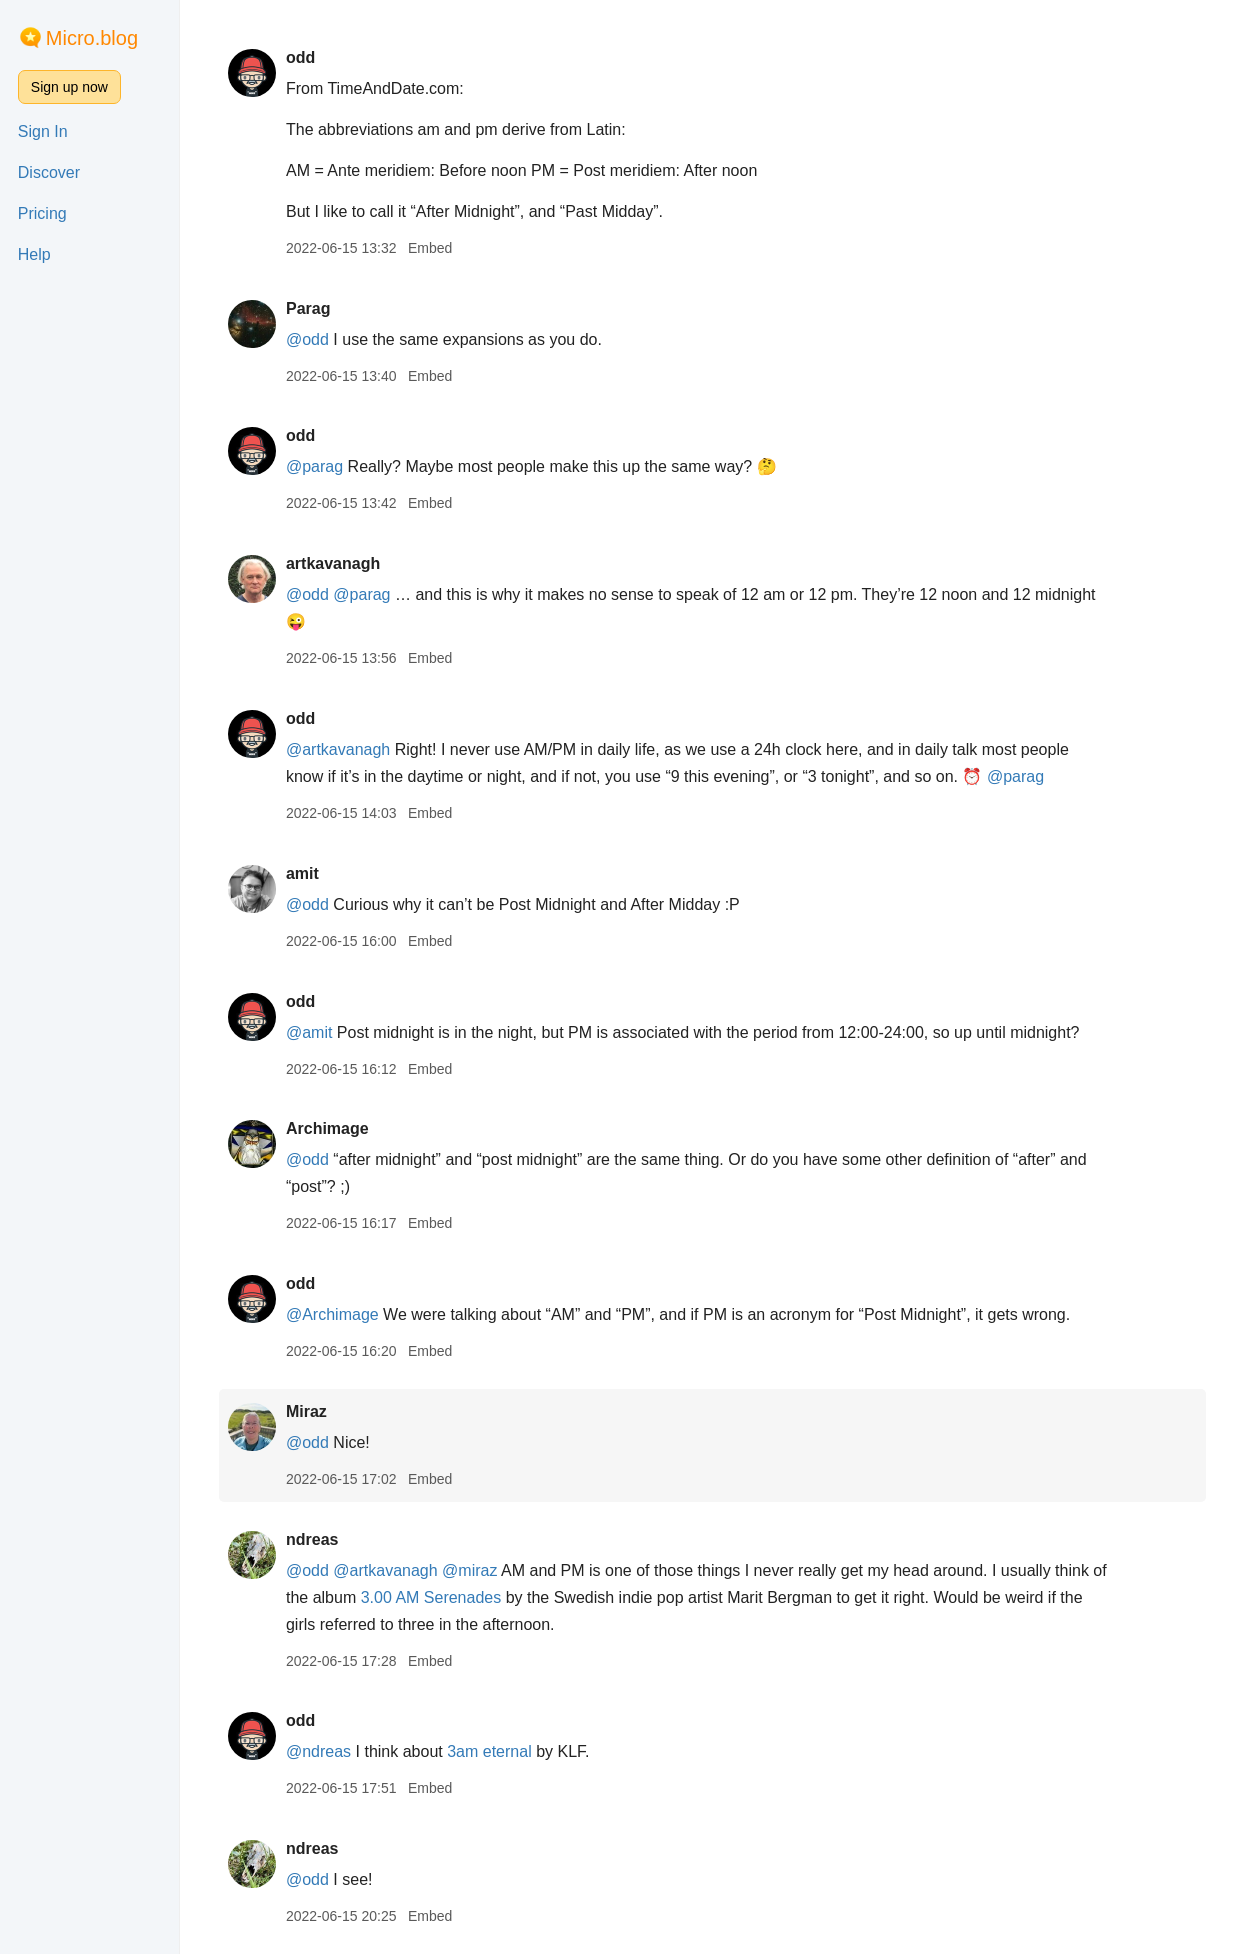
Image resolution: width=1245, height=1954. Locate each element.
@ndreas (318, 1751)
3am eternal (489, 1751)
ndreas (312, 1539)
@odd (307, 339)
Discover (49, 172)
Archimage (327, 1128)
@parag (314, 466)
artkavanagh (333, 563)
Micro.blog (92, 38)
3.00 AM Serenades (431, 1597)
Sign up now (69, 87)
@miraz (469, 1570)
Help (34, 254)
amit (302, 873)
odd (300, 57)
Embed (430, 248)
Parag (308, 308)
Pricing (42, 213)
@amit (309, 1032)
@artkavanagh (338, 749)
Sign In (43, 131)
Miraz (306, 1411)
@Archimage (332, 1314)
